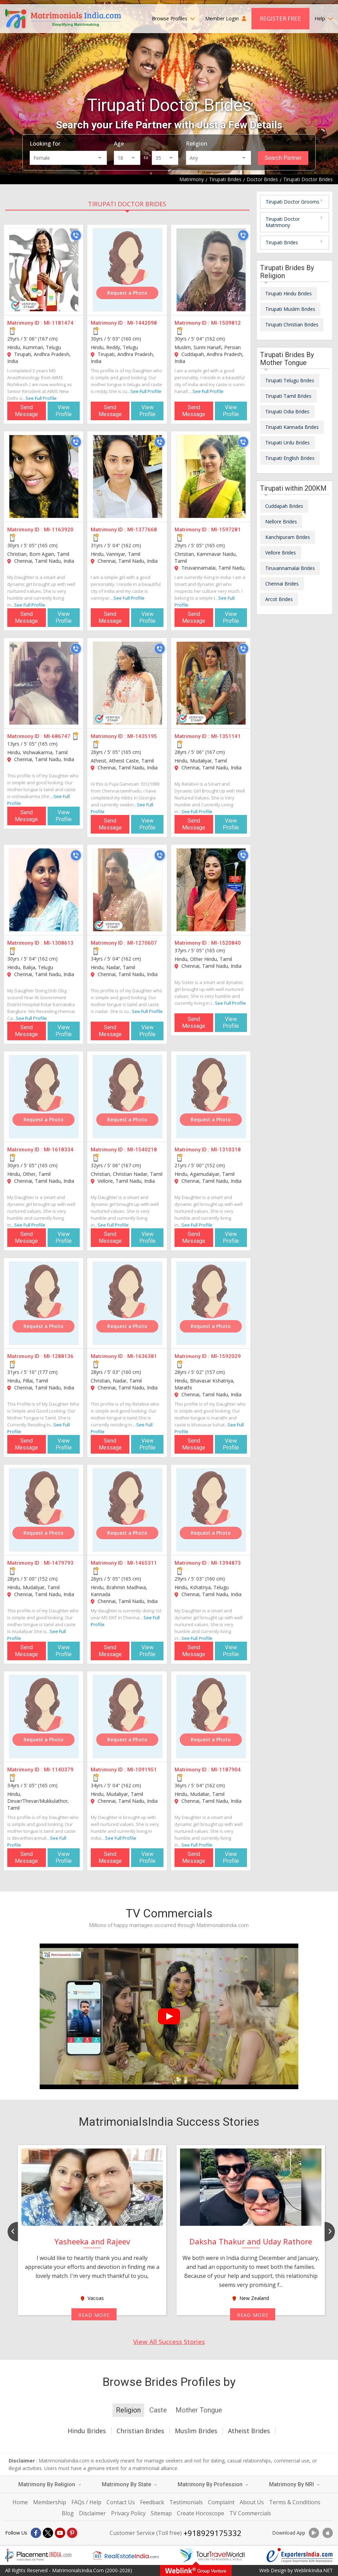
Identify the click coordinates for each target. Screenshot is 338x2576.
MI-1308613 (58, 943)
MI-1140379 (58, 1770)
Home (20, 2502)
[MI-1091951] (127, 1716)
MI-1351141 (226, 736)
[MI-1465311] (127, 1509)
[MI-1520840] (211, 890)
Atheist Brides (249, 2430)
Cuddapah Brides (284, 506)
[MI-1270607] (127, 890)
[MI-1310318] (211, 1096)
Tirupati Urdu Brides (287, 442)
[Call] (75, 235)
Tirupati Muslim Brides (290, 309)
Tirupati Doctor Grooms (292, 201)
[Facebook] (36, 2533)
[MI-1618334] (44, 1096)
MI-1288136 (58, 1356)
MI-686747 (57, 736)
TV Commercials (250, 2513)
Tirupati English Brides (290, 458)
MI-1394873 (226, 1563)
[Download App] (314, 2533)
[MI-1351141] (211, 683)
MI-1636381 (142, 1356)
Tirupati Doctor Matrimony (283, 222)
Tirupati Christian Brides (291, 324)
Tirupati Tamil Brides (288, 396)
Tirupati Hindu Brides (288, 293)
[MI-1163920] (43, 476)
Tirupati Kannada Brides (292, 427)
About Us (252, 2502)
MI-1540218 (142, 1150)
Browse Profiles (173, 18)
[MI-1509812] (211, 270)
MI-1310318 (226, 1150)
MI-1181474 (58, 323)
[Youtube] (60, 2533)
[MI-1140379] (44, 1716)
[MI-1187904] (211, 1716)
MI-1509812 (226, 323)
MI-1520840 (226, 943)
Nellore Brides (281, 521)
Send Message (26, 410)
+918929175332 (212, 2533)
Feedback (152, 2502)
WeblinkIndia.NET (313, 2570)
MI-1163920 (58, 530)
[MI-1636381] (127, 1303)
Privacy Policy (128, 2513)
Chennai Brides (282, 583)
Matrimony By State (129, 2484)
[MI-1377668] (127, 476)
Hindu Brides (87, 2430)
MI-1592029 (226, 1356)
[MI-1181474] (43, 270)
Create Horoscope (200, 2513)
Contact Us (121, 2502)
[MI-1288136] (44, 1303)
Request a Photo (127, 292)
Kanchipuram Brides (287, 537)
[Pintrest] (72, 2533)
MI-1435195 (142, 736)
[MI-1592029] (211, 1303)
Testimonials (186, 2502)
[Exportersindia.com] (300, 2555)
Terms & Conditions (294, 2502)
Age (119, 143)
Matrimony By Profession (213, 2484)
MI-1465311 (142, 1563)
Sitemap (161, 2513)
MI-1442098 (142, 323)
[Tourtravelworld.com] (212, 2555)
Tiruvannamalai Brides (290, 568)
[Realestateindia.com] (125, 2555)
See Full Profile (41, 398)
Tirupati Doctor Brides (127, 204)
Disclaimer (92, 2513)
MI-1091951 (142, 1770)
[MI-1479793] (44, 1509)
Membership (49, 2502)
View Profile (64, 410)
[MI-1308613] (43, 890)
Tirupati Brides (282, 242)
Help (324, 18)
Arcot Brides (279, 599)
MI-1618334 (58, 1150)
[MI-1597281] (211, 476)
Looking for (45, 143)
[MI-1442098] (127, 269)
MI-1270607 (142, 943)
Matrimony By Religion (49, 2484)
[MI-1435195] (127, 683)
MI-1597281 (226, 530)
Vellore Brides (280, 552)
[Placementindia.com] (38, 2555)
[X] (48, 2533)
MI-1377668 (142, 530)
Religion (196, 143)
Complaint (221, 2502)
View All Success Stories (169, 2342)
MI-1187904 (226, 1770)
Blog (68, 2513)
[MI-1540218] (127, 1096)
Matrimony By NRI (294, 2484)
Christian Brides (140, 2430)
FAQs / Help (86, 2502)
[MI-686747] (43, 683)
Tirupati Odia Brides (287, 411)
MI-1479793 (58, 1563)
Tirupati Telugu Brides (289, 380)
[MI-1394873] (211, 1509)
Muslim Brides (196, 2430)
